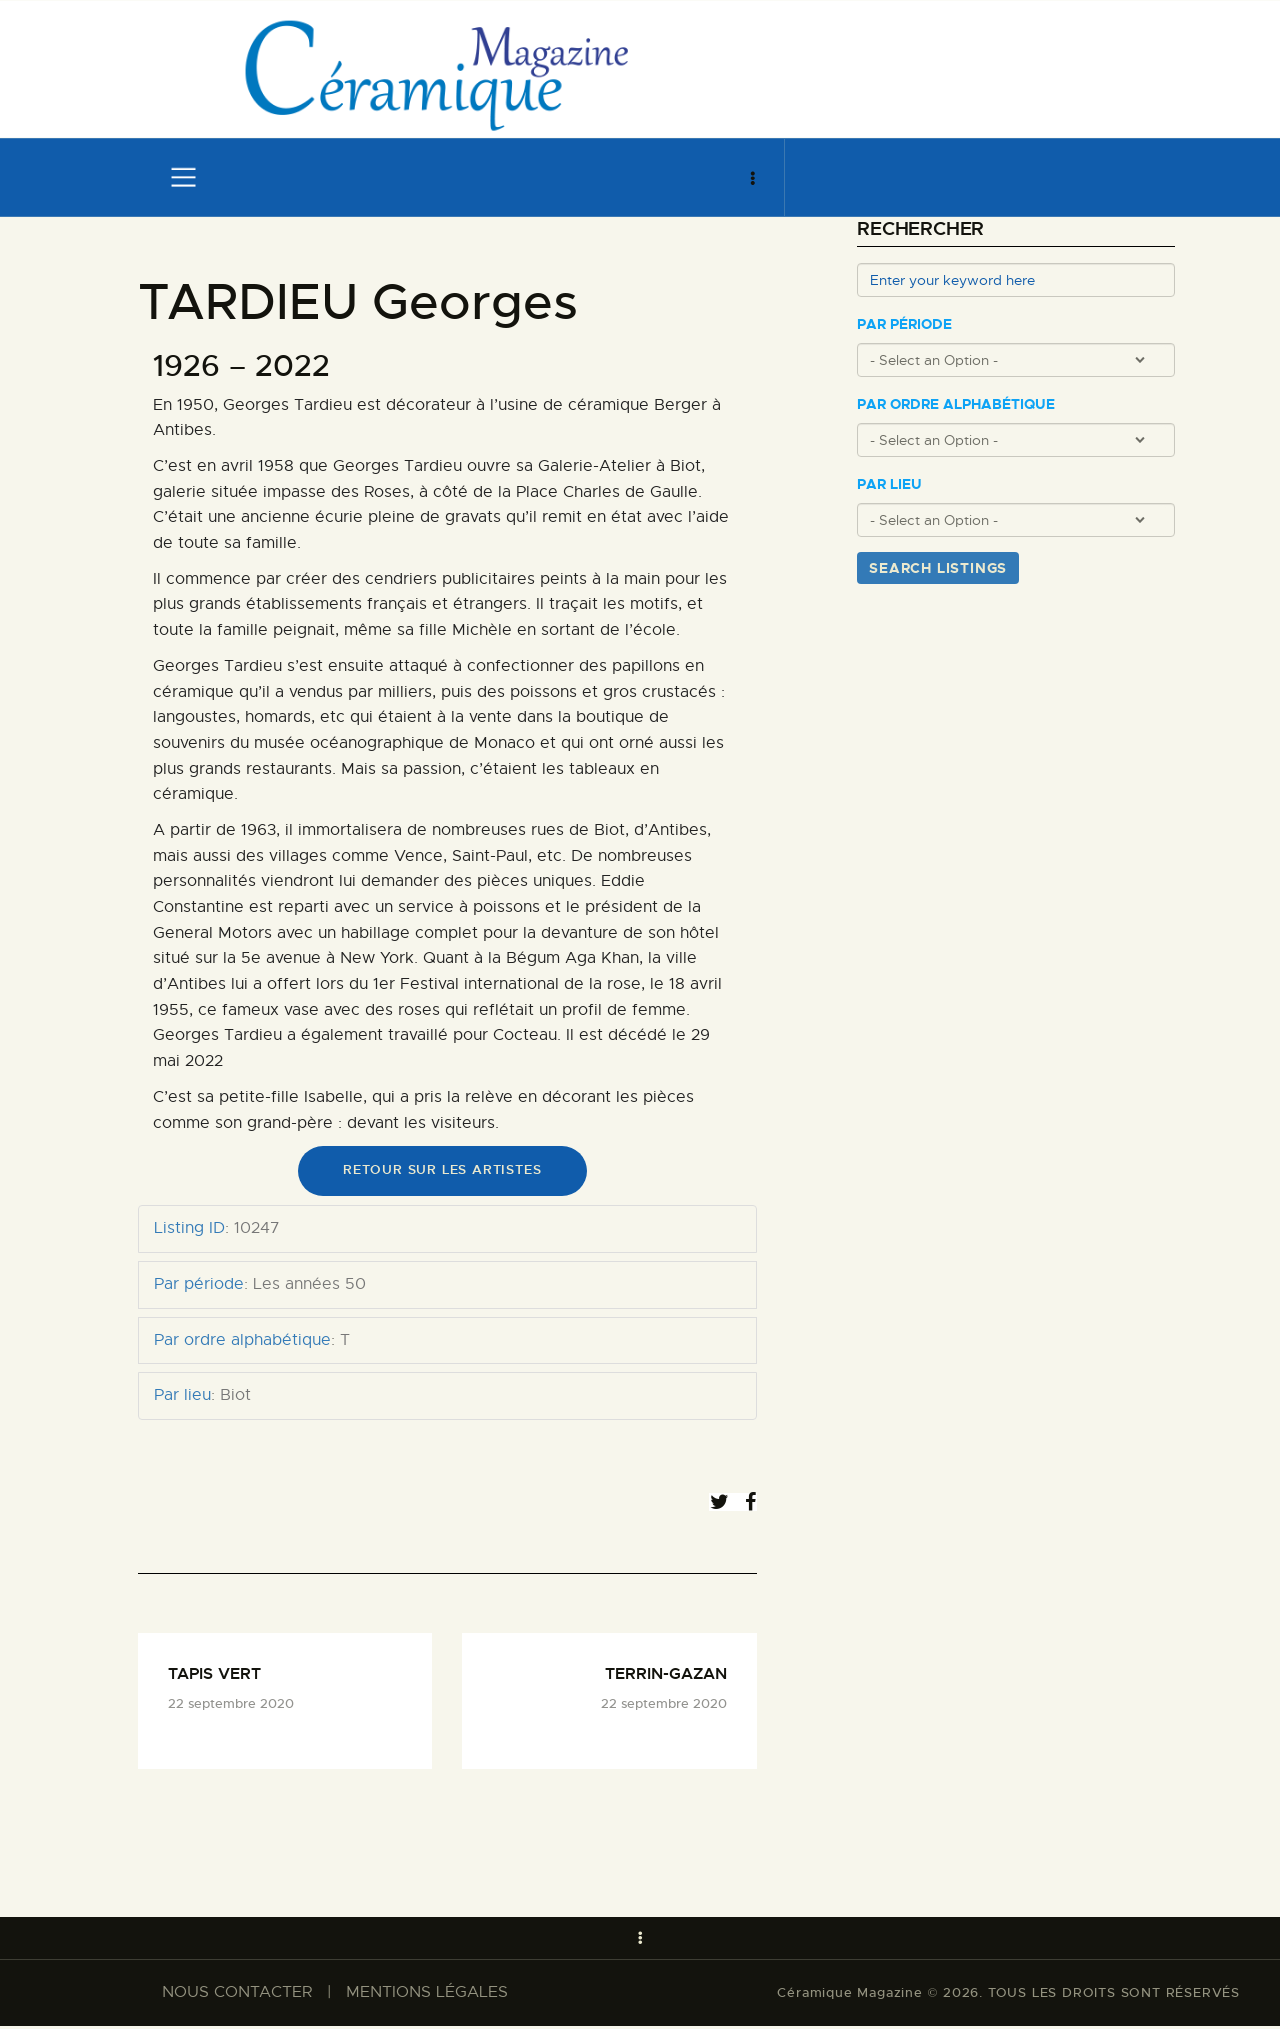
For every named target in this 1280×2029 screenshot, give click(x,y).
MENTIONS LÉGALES (427, 1995)
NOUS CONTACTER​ (237, 1995)
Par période (904, 324)
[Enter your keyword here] (1016, 280)
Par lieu (889, 484)
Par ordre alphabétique (956, 404)
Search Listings (938, 568)
